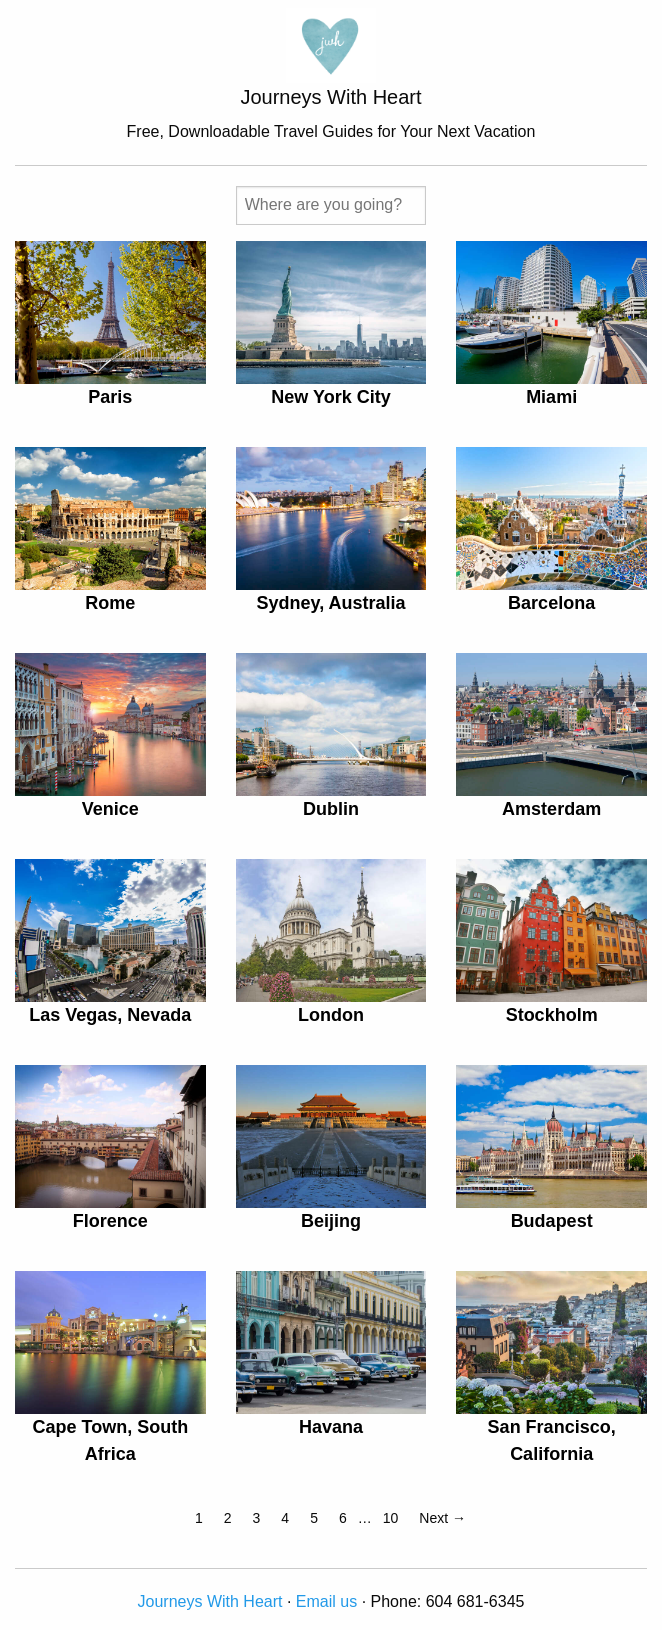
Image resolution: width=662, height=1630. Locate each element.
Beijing (331, 1221)
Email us (326, 1601)
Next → (442, 1518)
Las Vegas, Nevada (110, 1015)
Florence (110, 1221)
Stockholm (552, 1015)
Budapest (552, 1221)
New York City (330, 397)
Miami (551, 397)
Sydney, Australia (330, 603)
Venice (110, 809)
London (331, 1015)
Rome (110, 603)
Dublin (331, 809)
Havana (331, 1427)
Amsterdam (551, 809)
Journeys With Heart (210, 1601)
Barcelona (551, 603)
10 (391, 1518)
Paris (110, 397)
